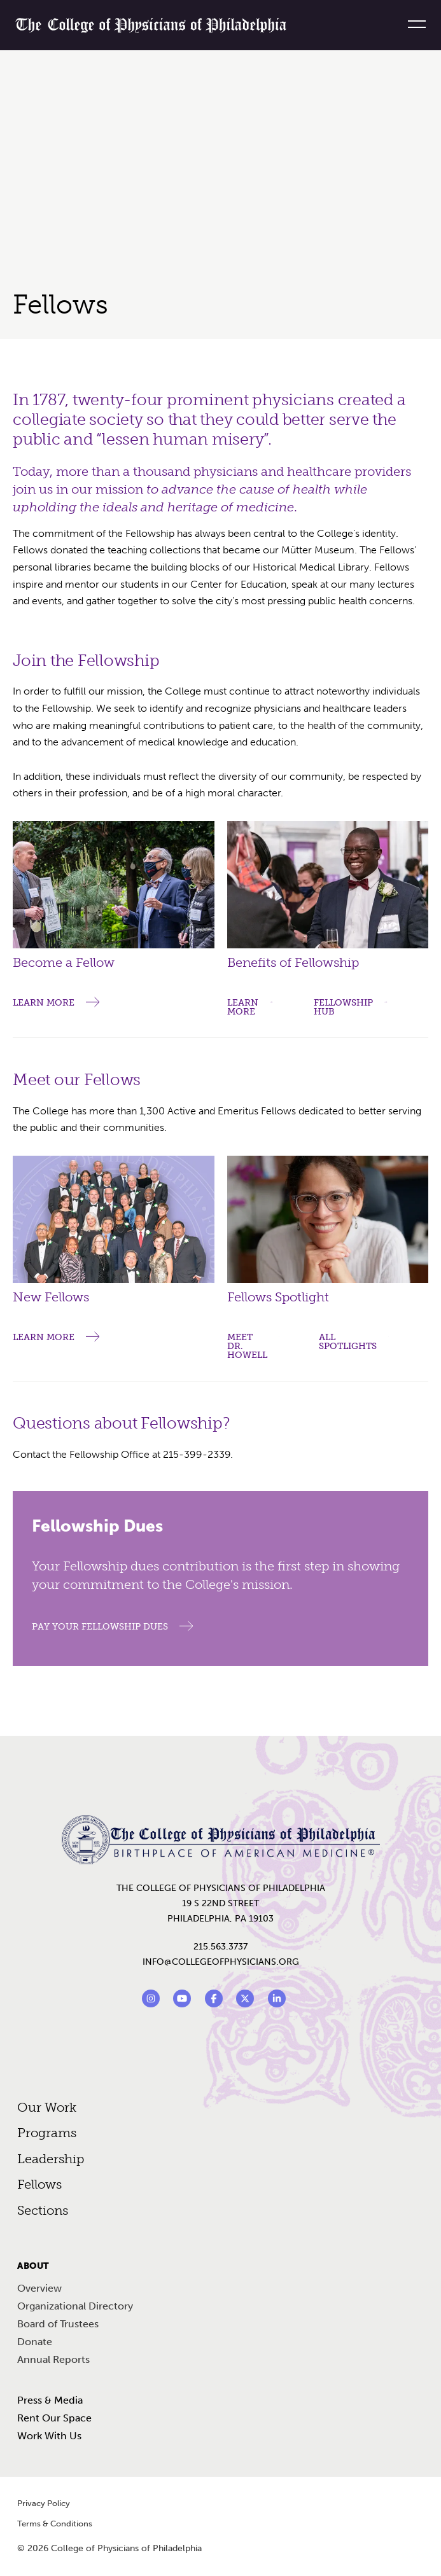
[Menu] (412, 24)
